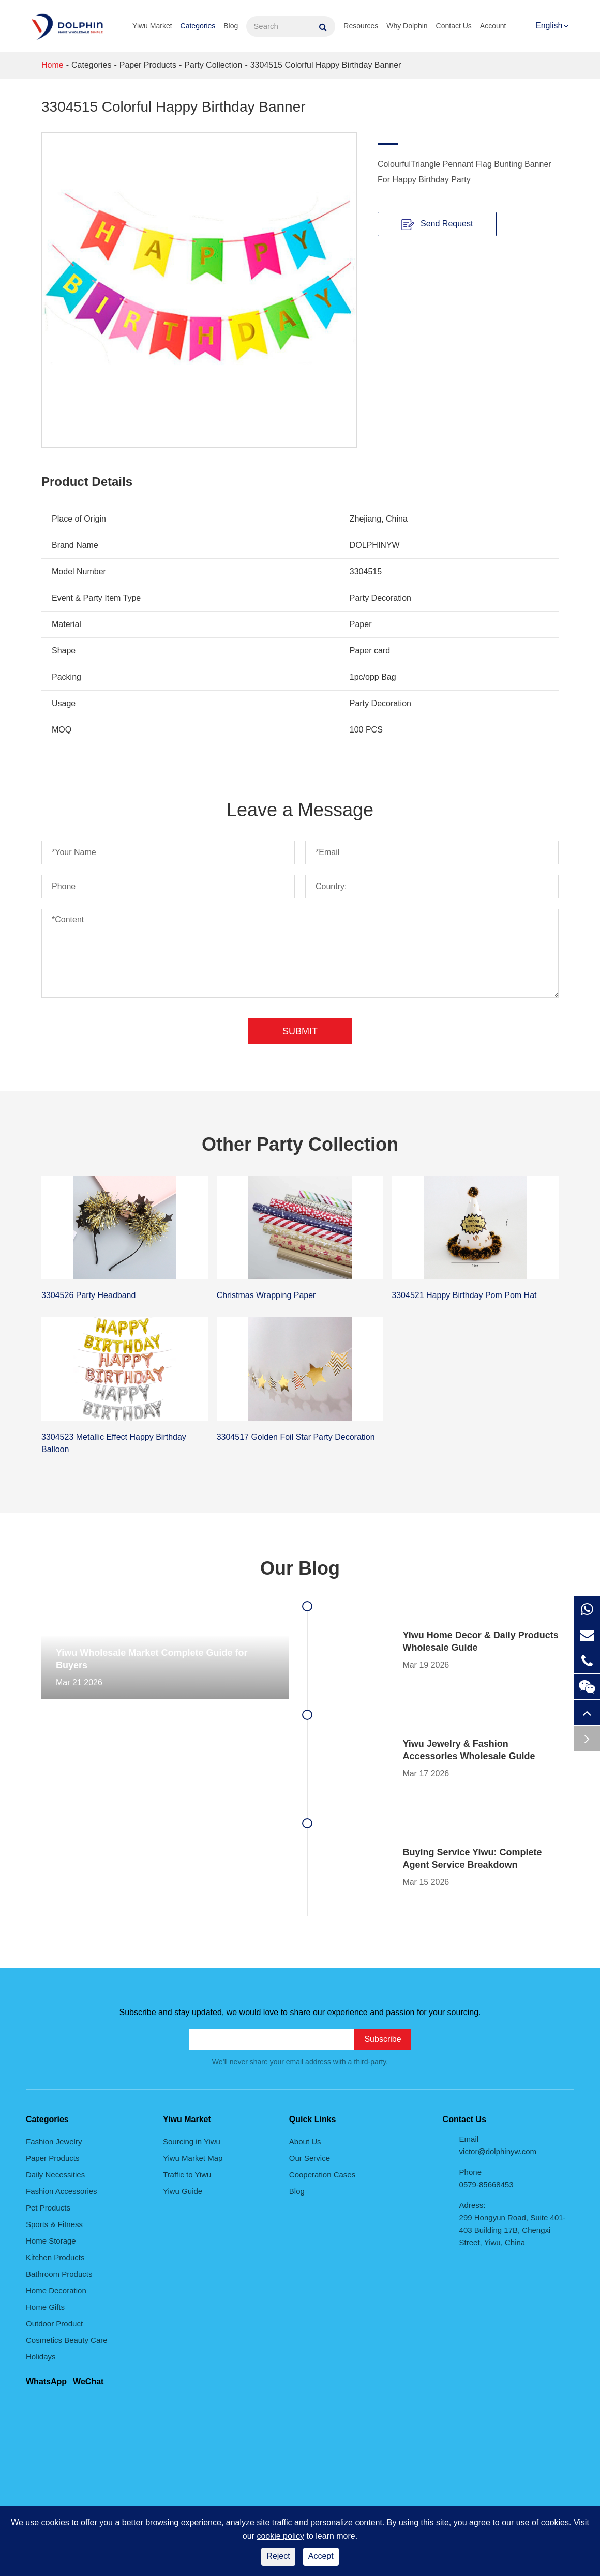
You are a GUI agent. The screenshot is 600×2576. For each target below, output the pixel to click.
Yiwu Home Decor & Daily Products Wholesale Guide (480, 1641)
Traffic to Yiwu (187, 2174)
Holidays (41, 2356)
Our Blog (300, 1568)
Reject (278, 2556)
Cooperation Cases (322, 2174)
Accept (321, 2556)
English (548, 25)
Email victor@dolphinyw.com (497, 2145)
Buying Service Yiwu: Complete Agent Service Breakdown (472, 1858)
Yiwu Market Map (192, 2158)
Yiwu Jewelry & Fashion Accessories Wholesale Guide (468, 1750)
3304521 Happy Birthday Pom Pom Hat (464, 1295)
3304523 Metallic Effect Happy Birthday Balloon (113, 1443)
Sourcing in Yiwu (191, 2141)
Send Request (437, 224)
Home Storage (51, 2240)
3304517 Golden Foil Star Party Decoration (296, 1436)
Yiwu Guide (182, 2191)
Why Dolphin (406, 26)
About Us (305, 2141)
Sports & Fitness (54, 2224)
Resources (360, 26)
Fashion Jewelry (54, 2141)
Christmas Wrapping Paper (266, 1295)
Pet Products (48, 2207)
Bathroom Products (59, 2273)
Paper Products (147, 64)
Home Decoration (56, 2290)
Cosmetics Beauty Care (67, 2340)
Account (493, 26)
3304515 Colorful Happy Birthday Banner (325, 64)
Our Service (309, 2158)
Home (52, 64)
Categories (198, 26)
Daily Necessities (55, 2174)
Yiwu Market (152, 26)
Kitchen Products (55, 2257)
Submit (300, 1031)
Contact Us (454, 26)
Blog (230, 26)
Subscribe (382, 2039)
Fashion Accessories (61, 2191)
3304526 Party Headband (88, 1295)
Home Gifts (45, 2307)
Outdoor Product (54, 2323)
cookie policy (280, 2536)
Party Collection (213, 64)
